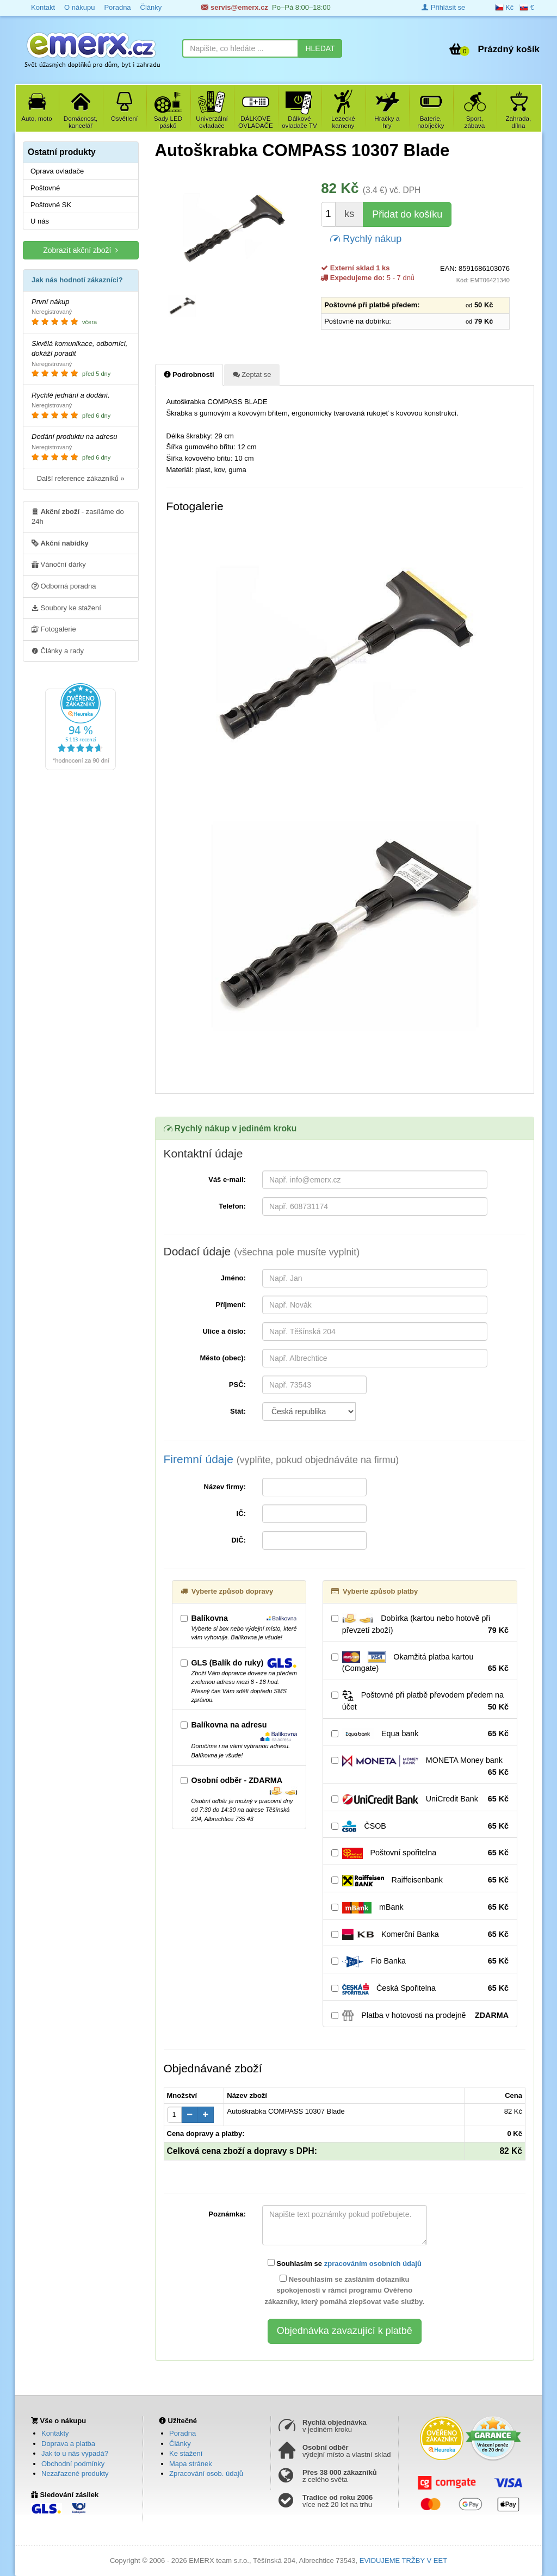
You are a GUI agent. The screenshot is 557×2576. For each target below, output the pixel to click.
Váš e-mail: (227, 1179)
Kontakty (55, 2433)
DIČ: (238, 1540)
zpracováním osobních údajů (373, 2263)
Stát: (238, 1411)
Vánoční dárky (59, 564)
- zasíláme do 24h (78, 516)
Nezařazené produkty (75, 2473)
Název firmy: (225, 1487)
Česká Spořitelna (420, 1989)
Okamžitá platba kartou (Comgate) (420, 1662)
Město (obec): (223, 1358)
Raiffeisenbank (420, 1880)
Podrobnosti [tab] (189, 374)
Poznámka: (227, 2214)
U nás (39, 221)
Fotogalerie (54, 629)
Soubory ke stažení (66, 607)
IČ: (241, 1513)
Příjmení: (230, 1305)
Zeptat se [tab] (252, 374)
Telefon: (232, 1206)
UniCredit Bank (420, 1799)
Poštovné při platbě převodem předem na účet (420, 1701)
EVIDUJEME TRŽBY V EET (403, 2560)
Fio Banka (420, 1961)
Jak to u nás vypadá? (74, 2453)
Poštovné (45, 188)
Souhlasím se (345, 2263)
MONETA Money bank (420, 1766)
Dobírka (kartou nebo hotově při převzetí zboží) (420, 1624)
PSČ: (237, 1384)
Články (180, 2443)
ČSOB (420, 1826)
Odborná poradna (64, 586)
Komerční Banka (420, 1935)
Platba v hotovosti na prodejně (420, 2016)
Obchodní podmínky (72, 2464)
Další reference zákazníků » (81, 478)
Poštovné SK (50, 205)
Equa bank (420, 1734)
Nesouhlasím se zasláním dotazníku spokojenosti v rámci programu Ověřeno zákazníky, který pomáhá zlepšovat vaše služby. (344, 2290)
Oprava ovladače (57, 171)
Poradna (182, 2433)
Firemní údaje (281, 1459)
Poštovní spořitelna (420, 1853)
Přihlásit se (443, 7)
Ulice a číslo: (223, 1331)
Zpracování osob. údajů (206, 2473)
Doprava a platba (68, 2443)
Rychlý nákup (365, 238)
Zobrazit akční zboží (80, 250)
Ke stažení (185, 2453)
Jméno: (233, 1278)
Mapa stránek (190, 2464)
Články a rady (58, 650)
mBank (420, 1908)
